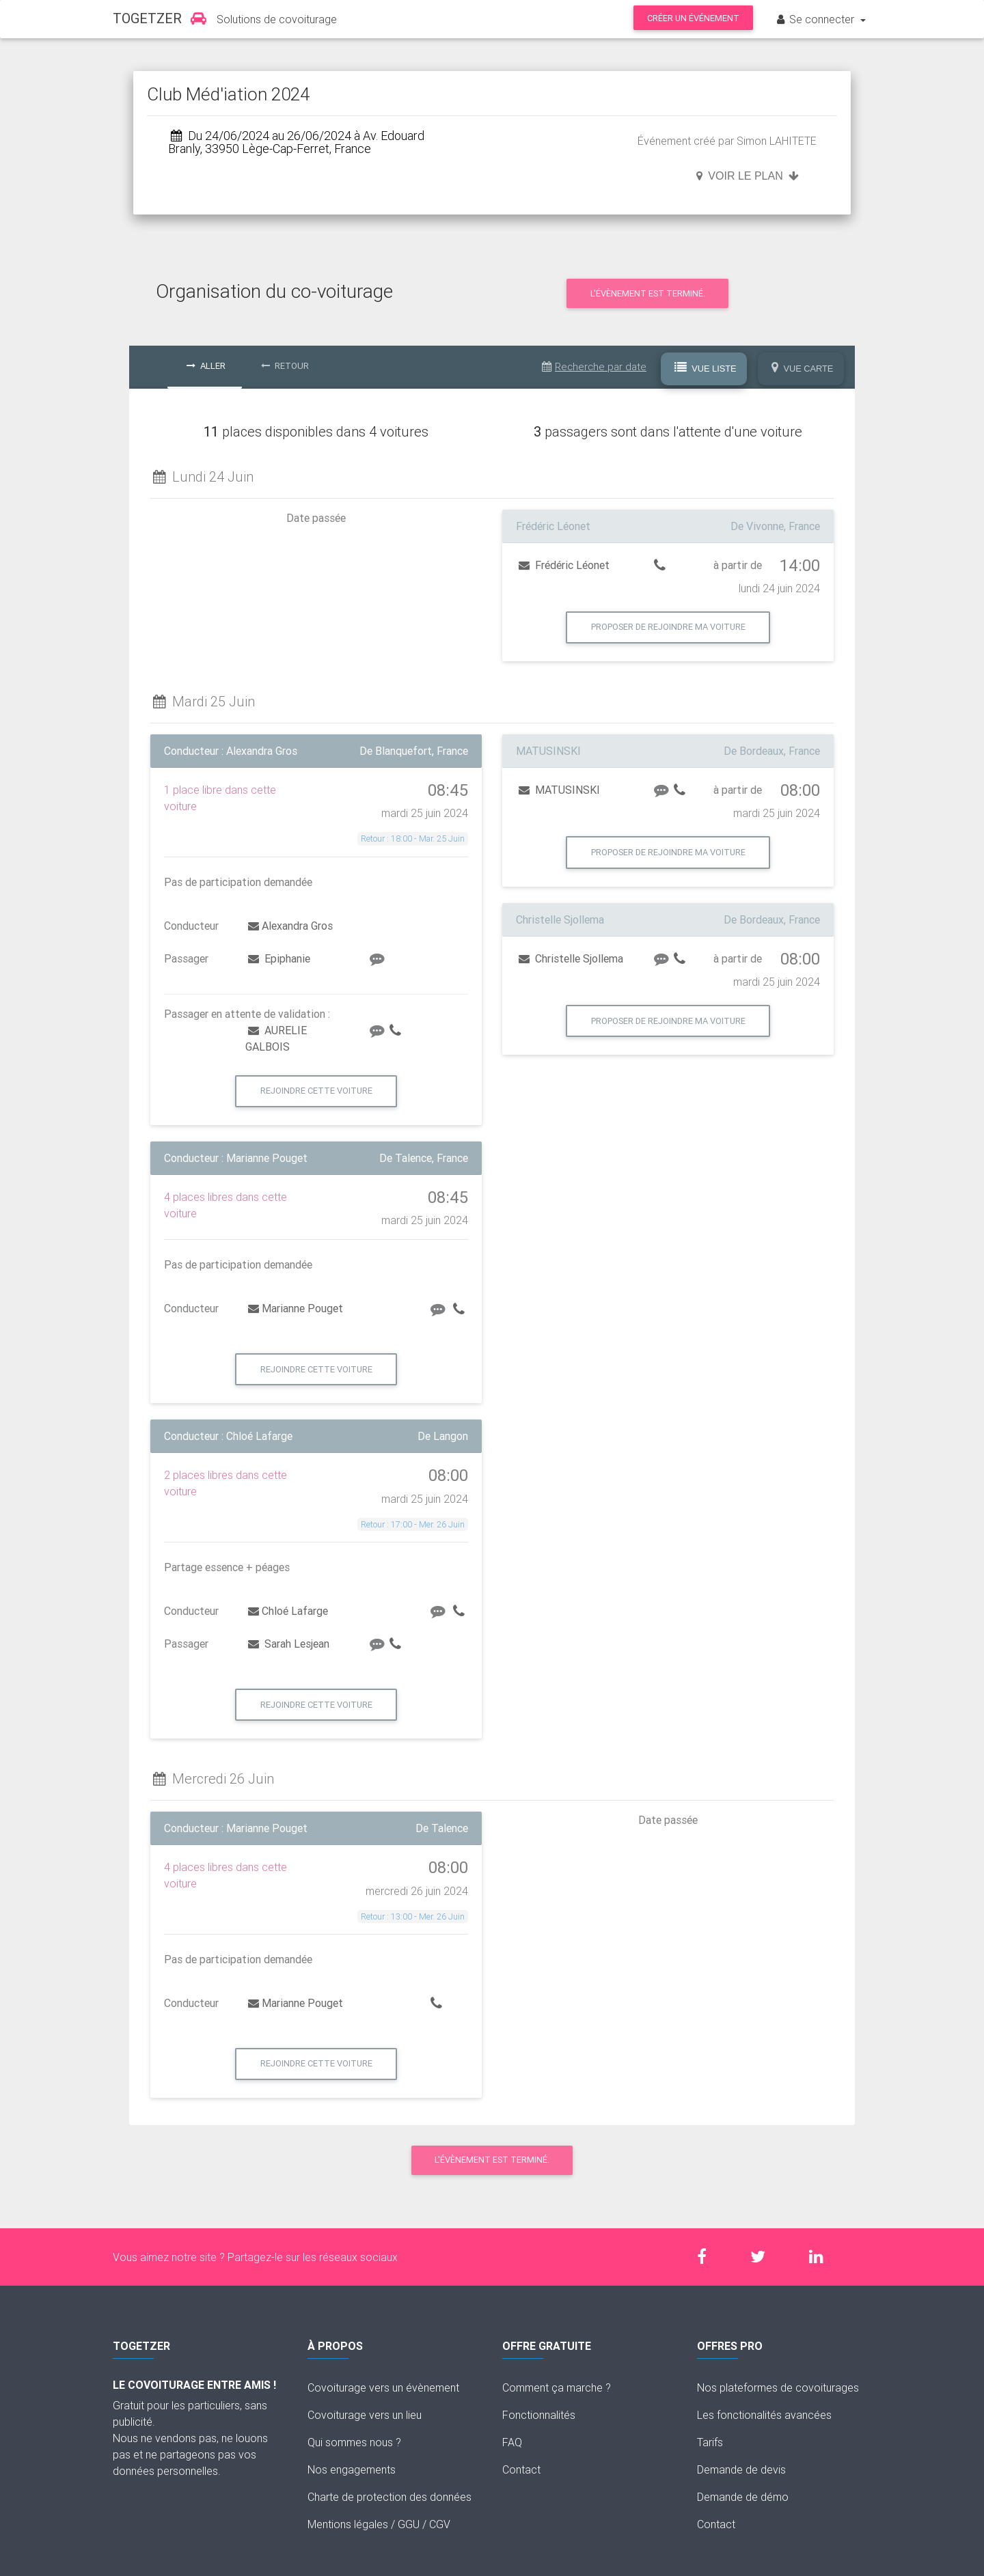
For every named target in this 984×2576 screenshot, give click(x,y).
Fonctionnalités (538, 2415)
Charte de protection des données (390, 2497)
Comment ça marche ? (556, 2387)
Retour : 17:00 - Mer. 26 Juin (413, 1524)
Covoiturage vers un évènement (383, 2387)
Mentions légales (348, 2524)
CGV (439, 2524)
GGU (409, 2524)
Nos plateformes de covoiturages (778, 2387)
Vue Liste (705, 368)
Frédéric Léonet (564, 565)
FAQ (512, 2442)
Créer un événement (693, 18)
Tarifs (710, 2442)
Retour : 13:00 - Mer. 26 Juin (413, 1916)
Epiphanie (279, 958)
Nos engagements (352, 2469)
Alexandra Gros (290, 925)
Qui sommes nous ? (354, 2442)
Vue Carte (802, 368)
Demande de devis (741, 2469)
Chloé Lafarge (288, 1611)
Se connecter (816, 19)
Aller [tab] (206, 366)
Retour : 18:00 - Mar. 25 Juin (413, 838)
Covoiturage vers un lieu (365, 2415)
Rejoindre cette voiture (316, 1090)
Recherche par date (594, 366)
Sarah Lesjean (288, 1643)
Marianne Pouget (295, 1308)
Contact (521, 2469)
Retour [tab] (285, 366)
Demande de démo (743, 2497)
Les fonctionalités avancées (764, 2415)
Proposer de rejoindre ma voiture (668, 627)
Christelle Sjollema (571, 958)
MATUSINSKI (559, 790)
